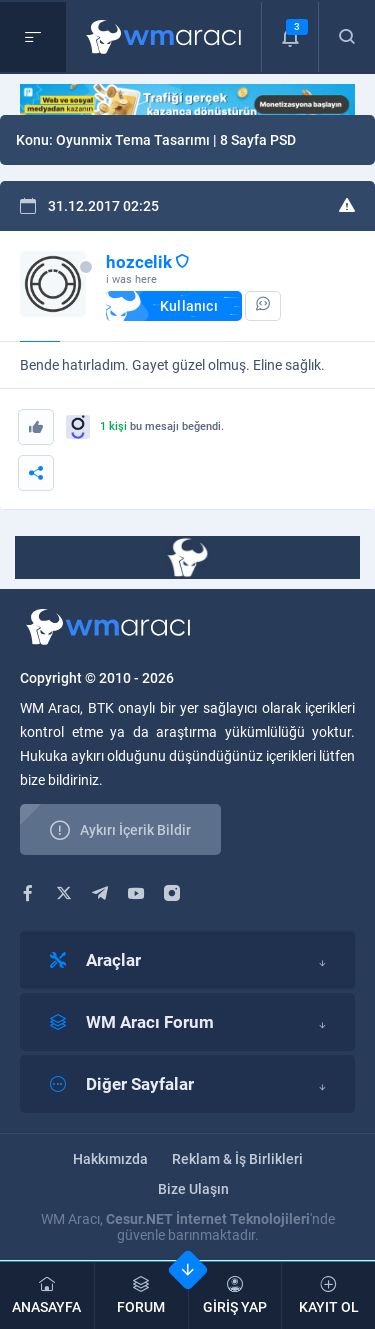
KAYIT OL (328, 1295)
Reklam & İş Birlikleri (237, 1159)
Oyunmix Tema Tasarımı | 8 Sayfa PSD (176, 140)
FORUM (141, 1295)
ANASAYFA (47, 1295)
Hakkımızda (110, 1159)
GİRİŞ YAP (235, 1295)
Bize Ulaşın (193, 1189)
